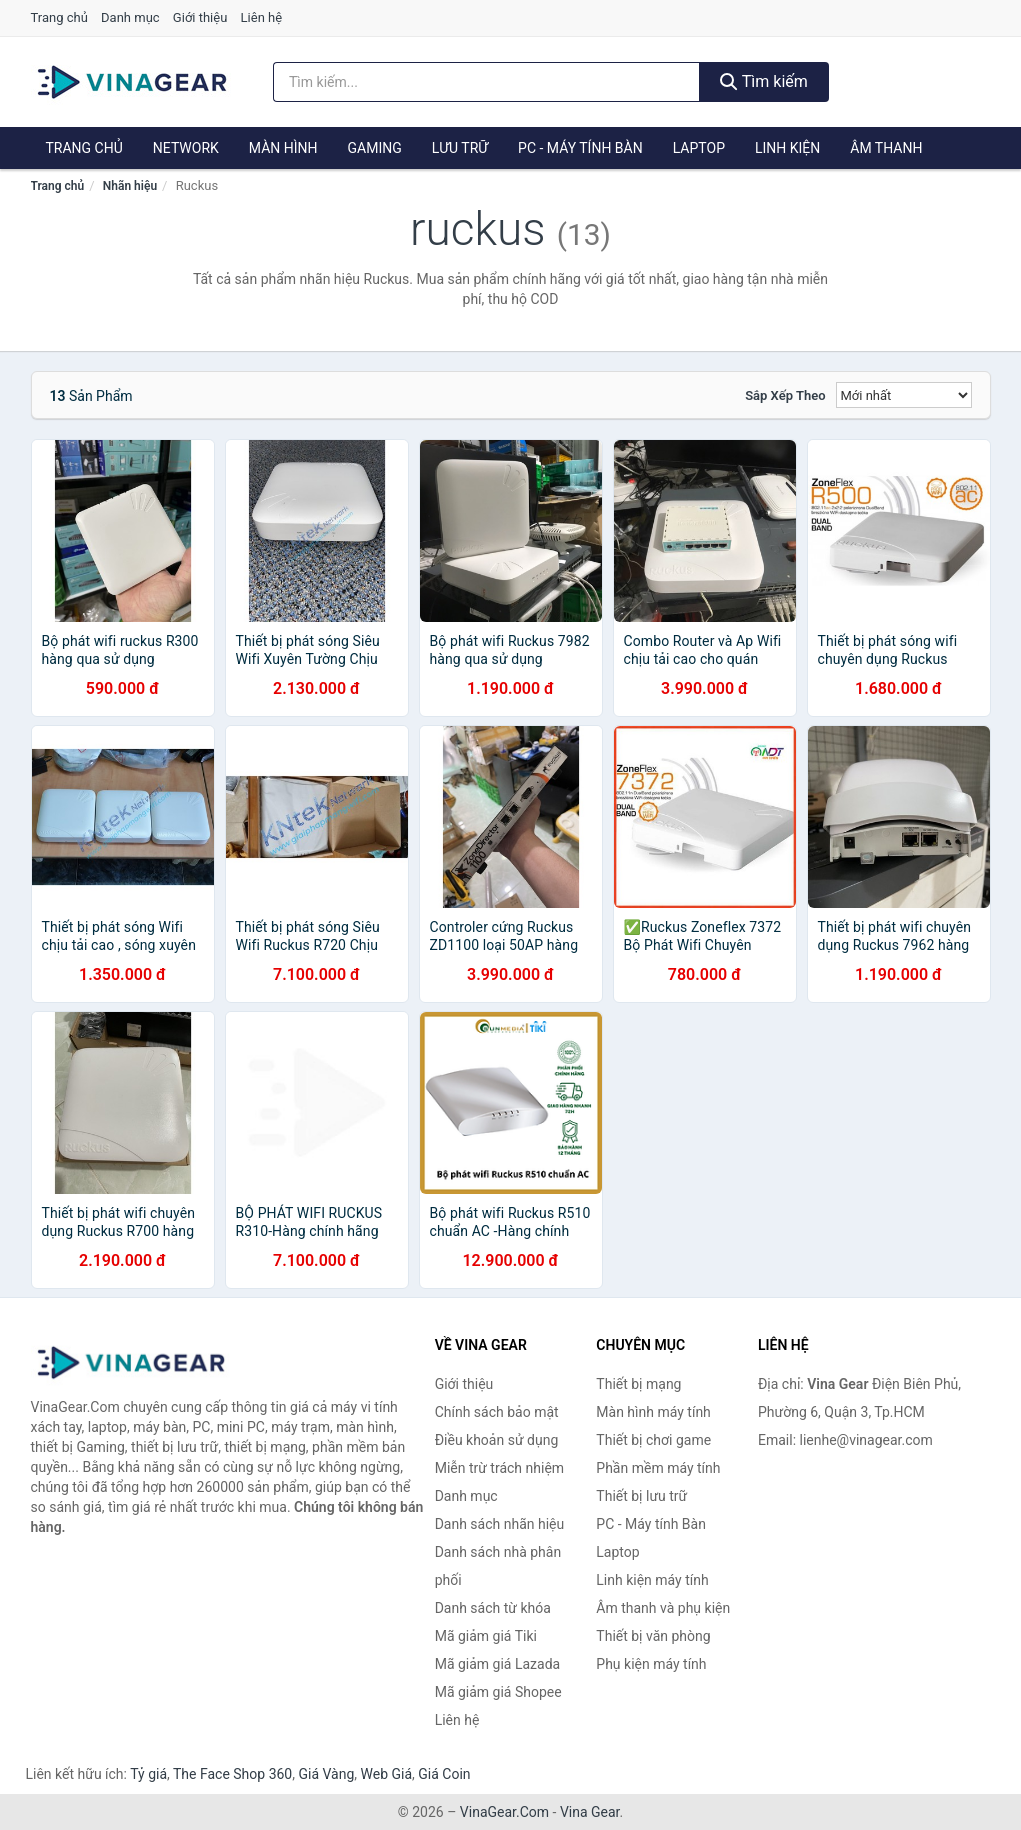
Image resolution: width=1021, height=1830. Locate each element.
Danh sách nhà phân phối (498, 1566)
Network (186, 148)
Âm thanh (886, 148)
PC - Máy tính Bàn (580, 148)
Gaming (375, 148)
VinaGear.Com (504, 1812)
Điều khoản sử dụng (497, 1440)
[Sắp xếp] (904, 395)
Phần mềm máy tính (658, 1468)
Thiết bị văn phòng (653, 1636)
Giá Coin (444, 1774)
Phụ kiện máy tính (651, 1664)
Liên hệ (262, 17)
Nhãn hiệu (130, 186)
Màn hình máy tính (653, 1412)
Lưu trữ (460, 148)
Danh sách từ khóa (493, 1608)
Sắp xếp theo (785, 395)
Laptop (699, 148)
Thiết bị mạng (638, 1384)
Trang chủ (59, 17)
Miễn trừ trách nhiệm (499, 1468)
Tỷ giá (148, 1774)
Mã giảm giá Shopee (498, 1692)
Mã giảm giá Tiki (486, 1636)
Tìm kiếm (764, 81)
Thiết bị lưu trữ (641, 1496)
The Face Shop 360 (232, 1774)
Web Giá (387, 1774)
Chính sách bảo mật (497, 1412)
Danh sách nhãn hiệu (500, 1524)
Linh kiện (787, 148)
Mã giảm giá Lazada (498, 1664)
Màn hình (283, 148)
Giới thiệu (200, 17)
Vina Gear (590, 1812)
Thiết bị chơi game (653, 1440)
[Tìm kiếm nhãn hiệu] (486, 82)
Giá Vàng (326, 1774)
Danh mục (130, 17)
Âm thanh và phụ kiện (663, 1608)
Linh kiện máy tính (652, 1580)
